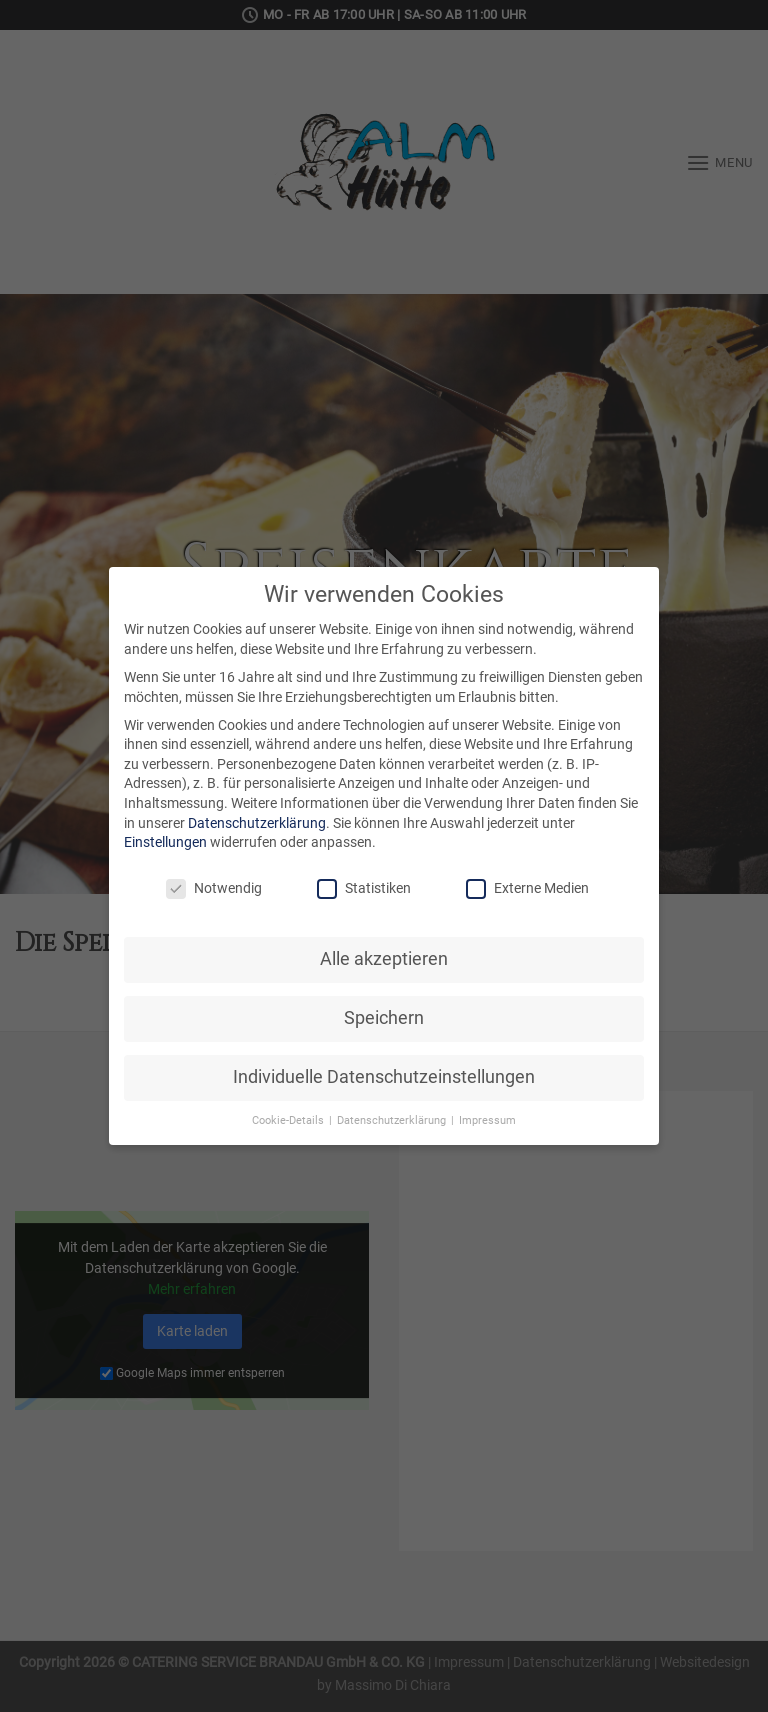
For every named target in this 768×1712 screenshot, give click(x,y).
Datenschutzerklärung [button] (393, 1120)
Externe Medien (527, 888)
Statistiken (364, 888)
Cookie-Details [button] (289, 1120)
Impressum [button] (487, 1120)
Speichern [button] (384, 1018)
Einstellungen (165, 842)
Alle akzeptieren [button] (384, 959)
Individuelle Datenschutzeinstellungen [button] (384, 1077)
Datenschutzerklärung (257, 823)
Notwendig (214, 888)
